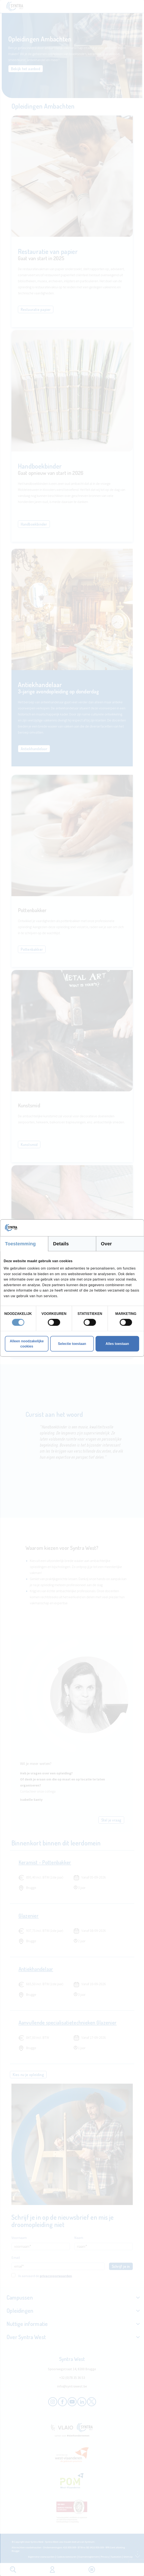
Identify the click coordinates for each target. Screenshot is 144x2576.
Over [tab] (106, 1243)
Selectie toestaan (72, 1343)
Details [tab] (61, 1243)
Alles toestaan (117, 1343)
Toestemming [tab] (20, 1243)
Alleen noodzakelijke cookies (27, 1343)
